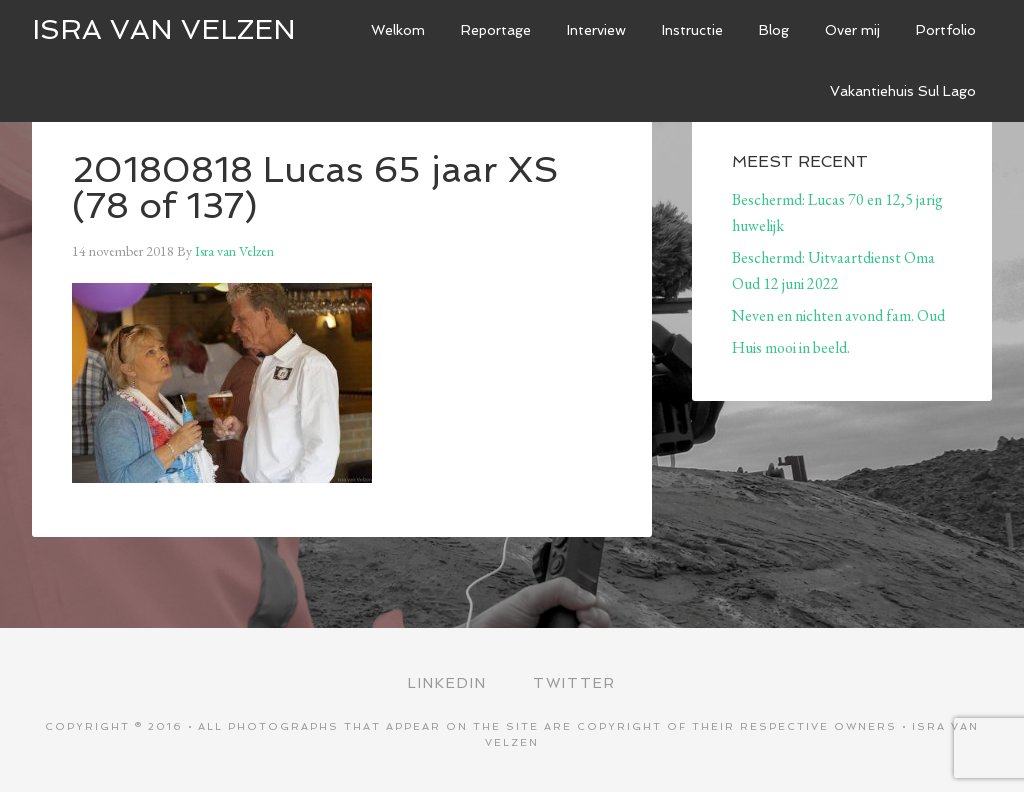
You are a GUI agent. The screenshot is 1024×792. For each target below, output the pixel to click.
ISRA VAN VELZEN (164, 29)
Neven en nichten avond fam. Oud (838, 315)
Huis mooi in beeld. (791, 347)
